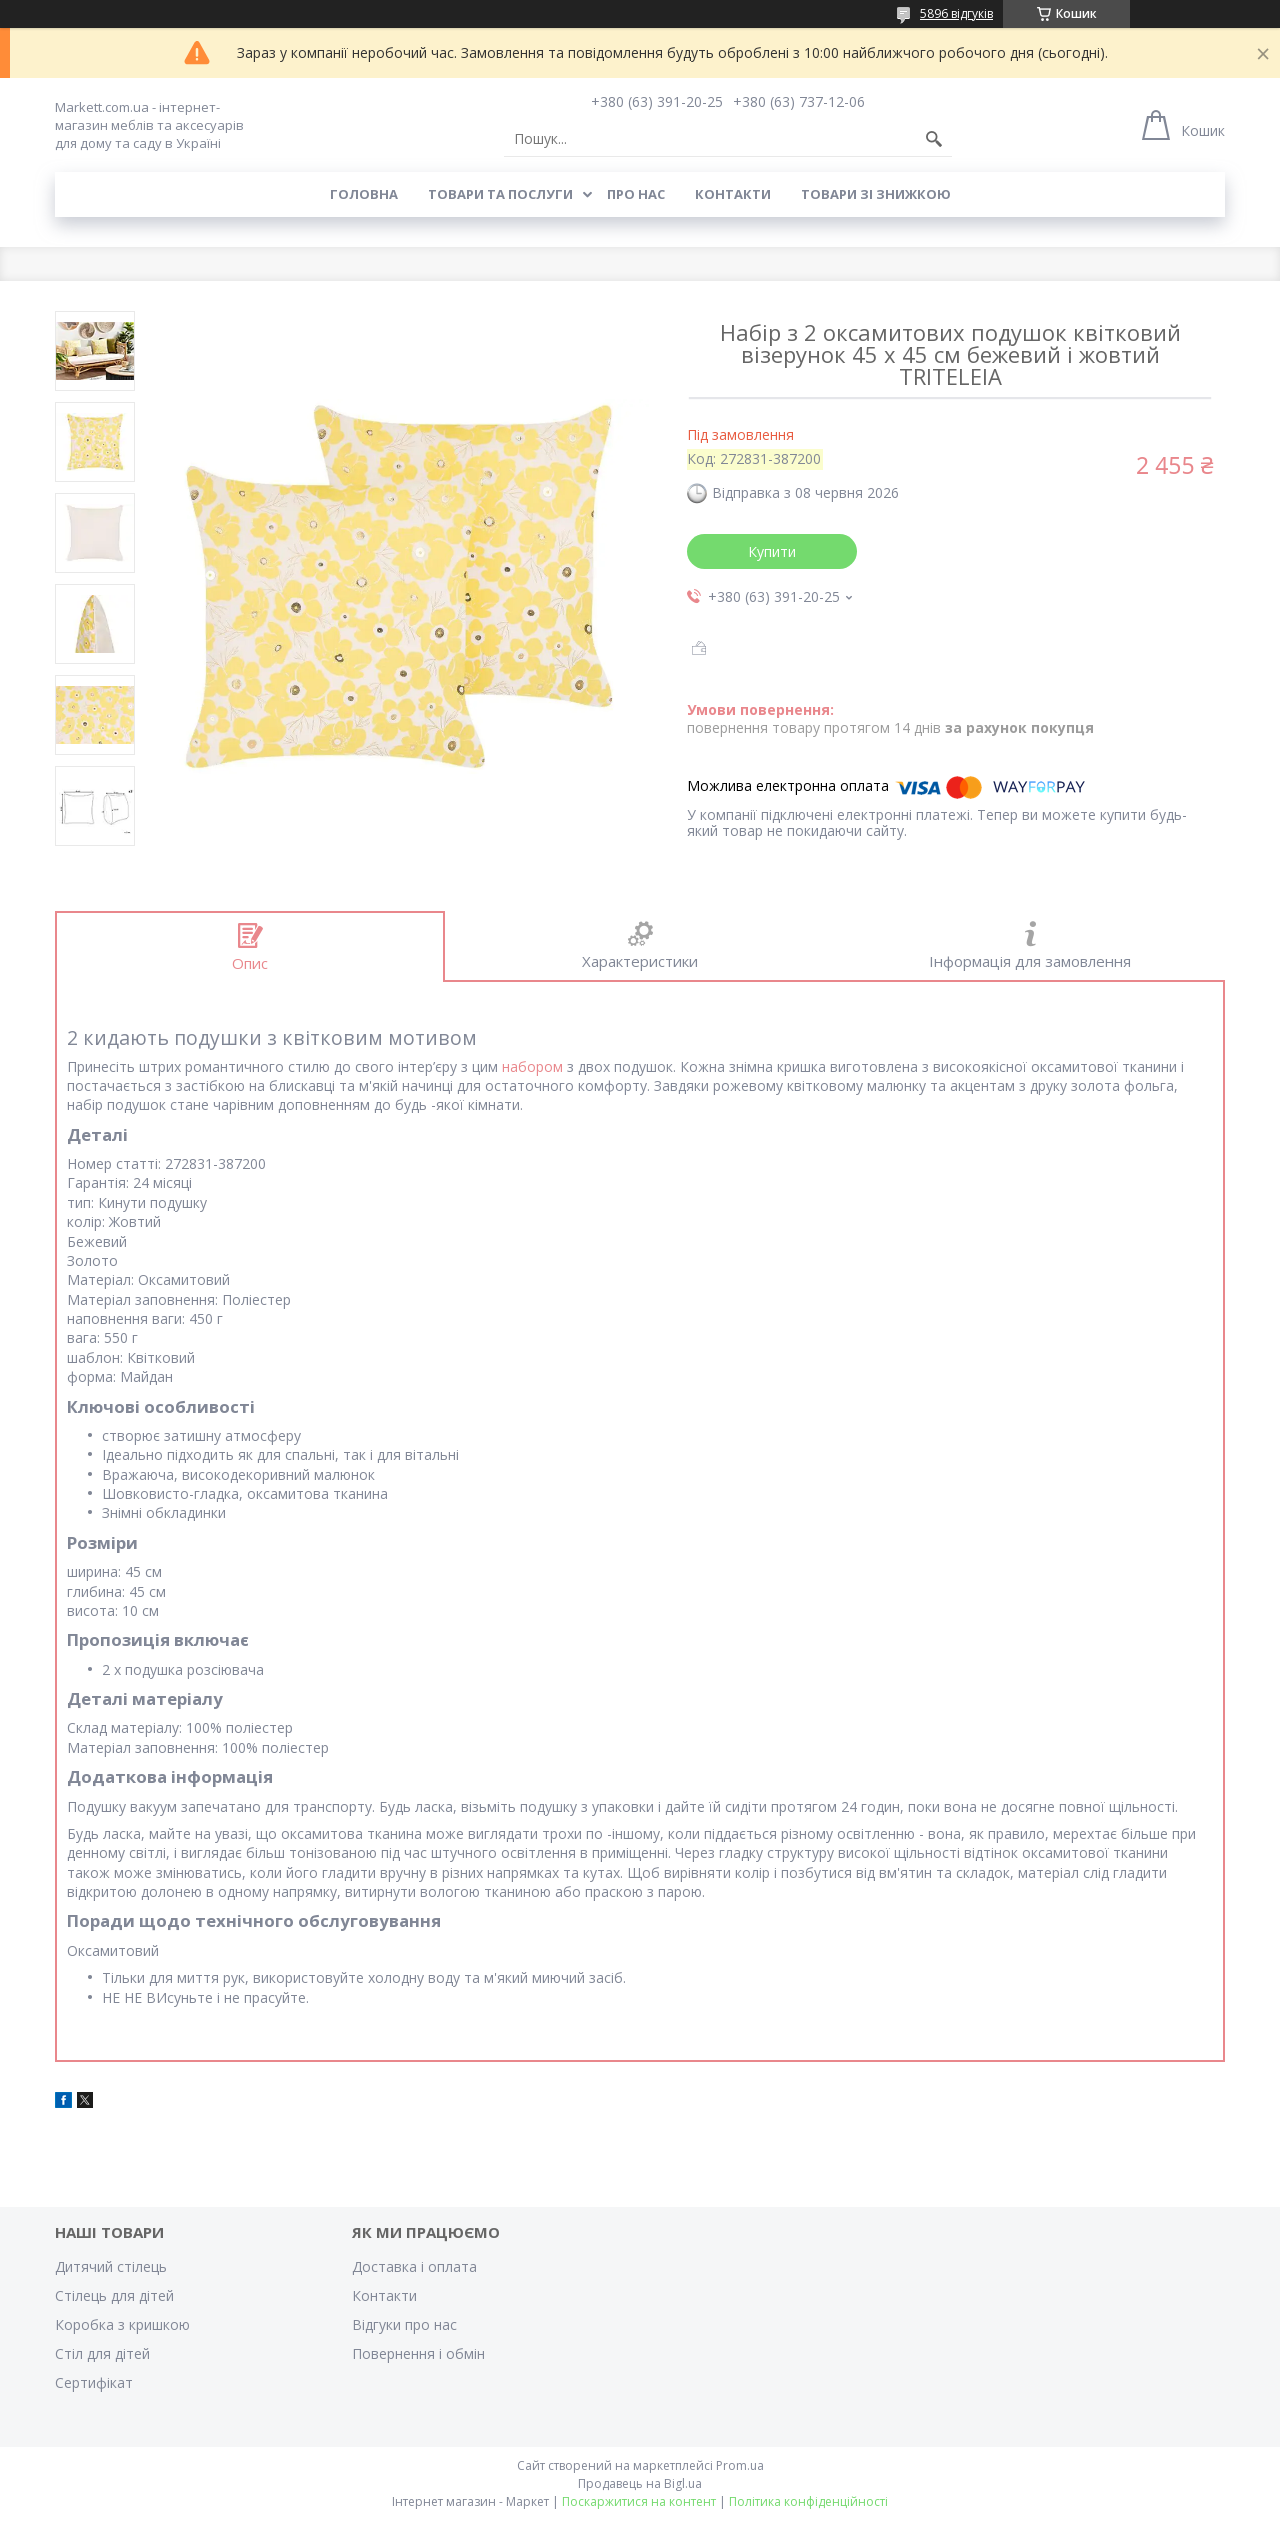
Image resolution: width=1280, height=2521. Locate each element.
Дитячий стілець (111, 2266)
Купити (772, 551)
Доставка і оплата (414, 2266)
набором (532, 1066)
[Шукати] (934, 139)
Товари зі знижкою (876, 194)
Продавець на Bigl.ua (640, 2483)
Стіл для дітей (102, 2353)
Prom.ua (740, 2465)
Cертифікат (94, 2382)
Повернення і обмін (418, 2353)
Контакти (733, 194)
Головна (364, 194)
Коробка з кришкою (122, 2324)
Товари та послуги (500, 194)
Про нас (636, 194)
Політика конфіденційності (808, 2501)
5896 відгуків (956, 13)
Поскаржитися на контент (639, 2501)
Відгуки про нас (404, 2324)
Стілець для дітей (114, 2295)
